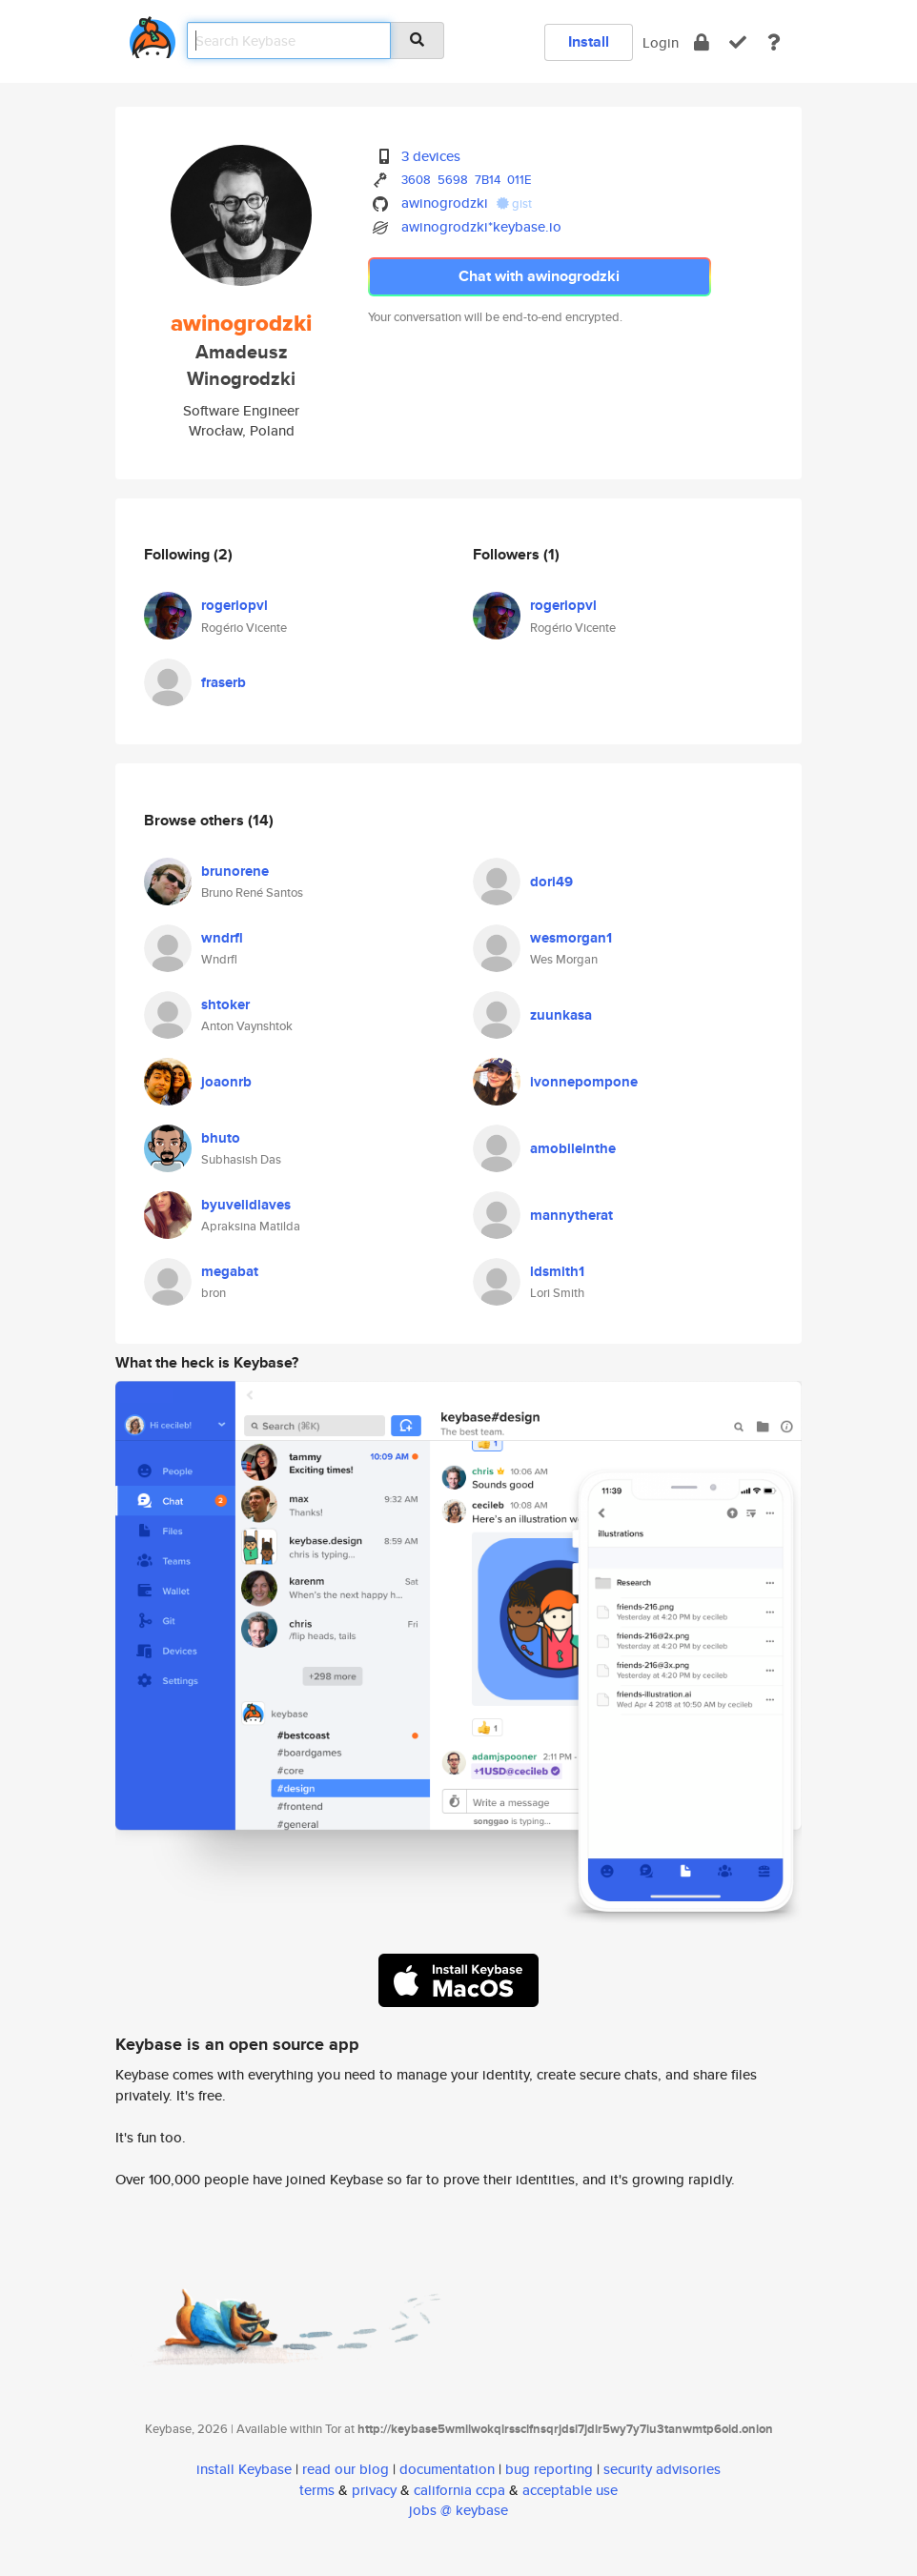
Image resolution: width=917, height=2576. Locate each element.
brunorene (235, 871)
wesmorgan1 (571, 937)
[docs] (774, 42)
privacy (374, 2490)
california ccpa (459, 2490)
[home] (152, 34)
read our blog (345, 2469)
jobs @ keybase (458, 2510)
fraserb (223, 682)
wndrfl (222, 937)
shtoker (225, 1004)
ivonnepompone (584, 1081)
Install (588, 41)
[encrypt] (701, 42)
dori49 (551, 881)
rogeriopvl (234, 605)
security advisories (662, 2469)
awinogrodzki (444, 203)
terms (317, 2490)
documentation (447, 2469)
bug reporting (549, 2469)
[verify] (737, 42)
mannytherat (571, 1215)
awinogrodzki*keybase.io (481, 226)
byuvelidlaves (246, 1204)
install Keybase (244, 2469)
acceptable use (570, 2490)
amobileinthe (573, 1148)
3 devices (430, 156)
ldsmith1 (557, 1271)
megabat (229, 1271)
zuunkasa (561, 1014)
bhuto (220, 1137)
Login (660, 42)
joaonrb (226, 1081)
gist (514, 203)
